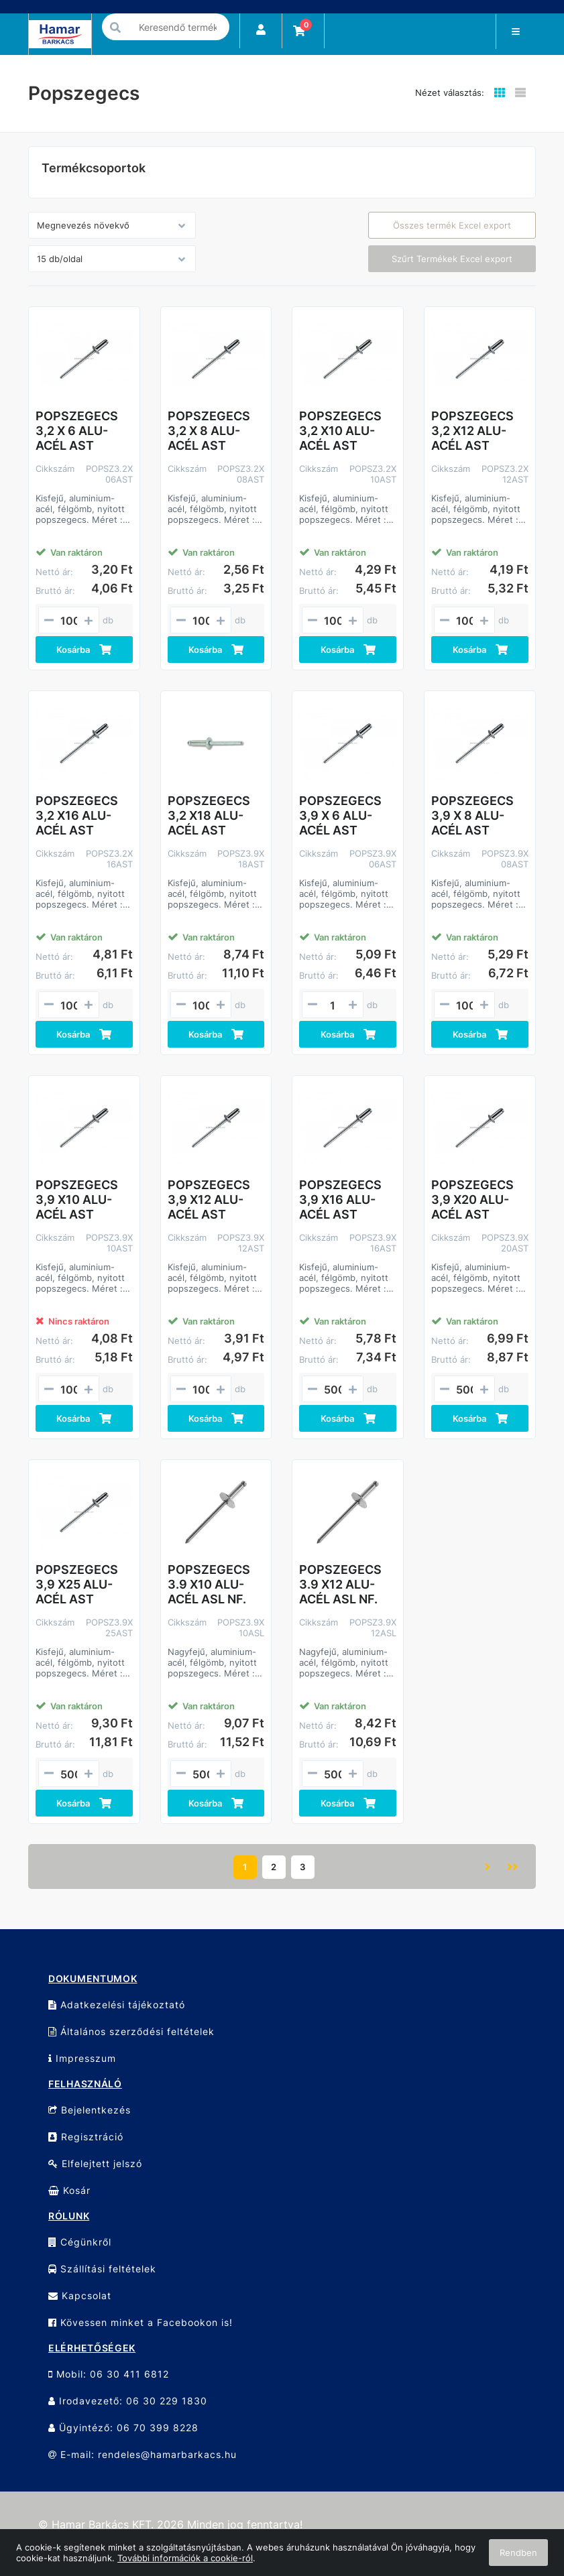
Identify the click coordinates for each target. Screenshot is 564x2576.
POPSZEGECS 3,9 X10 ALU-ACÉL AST (77, 1199)
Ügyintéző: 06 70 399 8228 (123, 2427)
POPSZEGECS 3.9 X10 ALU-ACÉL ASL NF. (209, 1584)
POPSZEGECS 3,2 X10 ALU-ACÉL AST (340, 430)
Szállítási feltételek (102, 2268)
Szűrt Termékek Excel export (452, 258)
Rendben (518, 2552)
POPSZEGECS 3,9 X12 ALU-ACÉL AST (209, 1199)
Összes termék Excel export (452, 225)
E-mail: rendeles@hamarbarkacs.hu (142, 2454)
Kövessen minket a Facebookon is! (140, 2322)
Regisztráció (85, 2136)
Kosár (69, 2190)
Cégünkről (79, 2242)
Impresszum (82, 2058)
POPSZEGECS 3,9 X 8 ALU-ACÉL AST (472, 815)
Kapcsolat (79, 2295)
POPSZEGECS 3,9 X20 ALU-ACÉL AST (472, 1199)
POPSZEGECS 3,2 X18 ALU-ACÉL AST (209, 815)
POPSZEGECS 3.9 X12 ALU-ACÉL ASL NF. (340, 1584)
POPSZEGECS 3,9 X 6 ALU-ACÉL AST (340, 815)
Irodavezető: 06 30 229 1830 (127, 2400)
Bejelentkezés (89, 2109)
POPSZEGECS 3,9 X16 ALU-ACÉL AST (340, 1199)
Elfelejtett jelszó (95, 2163)
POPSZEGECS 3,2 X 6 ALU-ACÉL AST (77, 430)
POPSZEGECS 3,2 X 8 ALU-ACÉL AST (209, 430)
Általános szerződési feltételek (131, 2031)
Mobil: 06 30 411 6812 (108, 2374)
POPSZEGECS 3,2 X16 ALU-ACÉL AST (77, 815)
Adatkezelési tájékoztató (116, 2004)
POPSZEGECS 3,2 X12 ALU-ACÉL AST (472, 430)
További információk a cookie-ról (185, 2558)
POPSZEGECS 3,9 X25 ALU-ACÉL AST (77, 1584)
